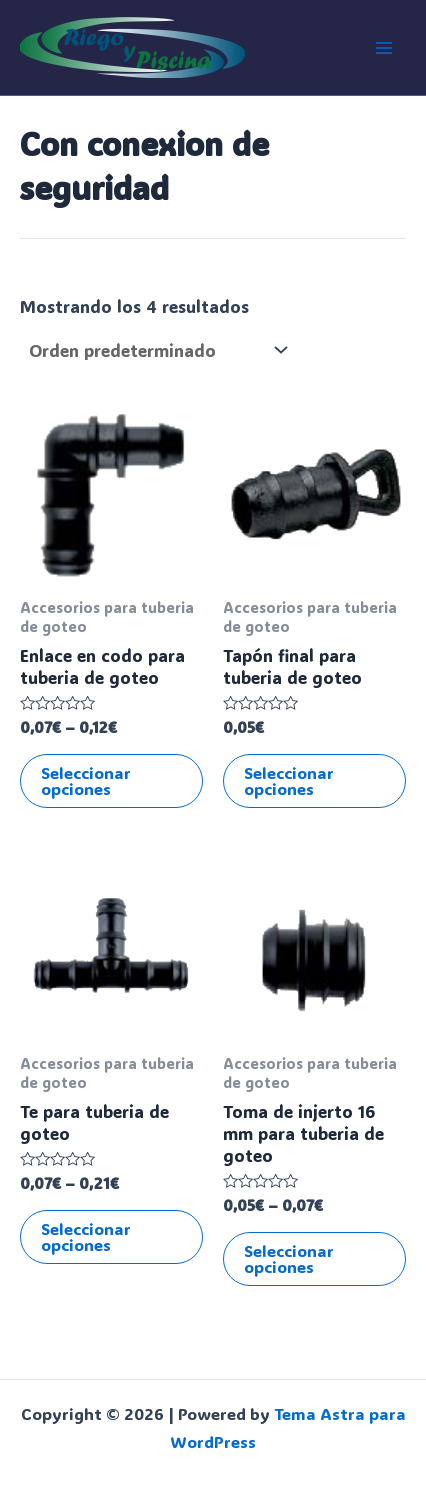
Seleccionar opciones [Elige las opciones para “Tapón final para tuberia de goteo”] (289, 780)
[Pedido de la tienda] (156, 350)
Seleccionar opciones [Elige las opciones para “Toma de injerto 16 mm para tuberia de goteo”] (289, 1258)
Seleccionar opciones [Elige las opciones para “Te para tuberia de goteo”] (86, 1236)
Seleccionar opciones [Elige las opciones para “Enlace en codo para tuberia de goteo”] (86, 780)
